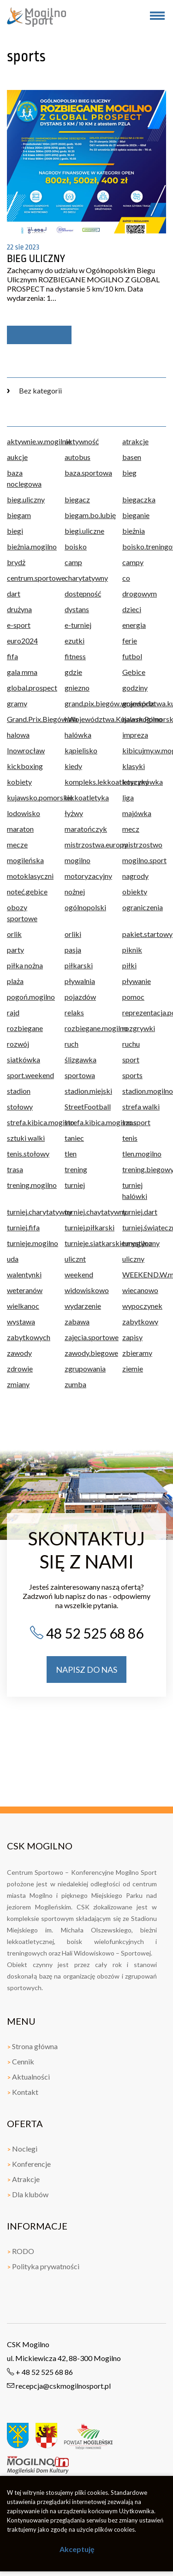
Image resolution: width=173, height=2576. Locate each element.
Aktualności (28, 2076)
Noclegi (22, 2148)
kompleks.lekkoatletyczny (86, 781)
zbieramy (137, 1352)
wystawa (21, 1321)
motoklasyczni (29, 875)
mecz (130, 828)
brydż (16, 562)
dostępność (83, 593)
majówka (136, 813)
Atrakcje (23, 2179)
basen (131, 457)
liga (128, 797)
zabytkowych (28, 1337)
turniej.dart (139, 1211)
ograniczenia (142, 907)
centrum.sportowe (29, 577)
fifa (12, 656)
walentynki (24, 1274)
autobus (77, 457)
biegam (19, 515)
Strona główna (32, 2046)
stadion (18, 1090)
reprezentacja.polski (144, 1012)
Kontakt (22, 2091)
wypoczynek (142, 1305)
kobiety (19, 781)
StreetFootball (86, 1106)
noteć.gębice (27, 891)
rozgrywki (138, 1028)
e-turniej (78, 624)
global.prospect (29, 687)
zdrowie (20, 1368)
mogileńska (25, 860)
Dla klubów (27, 2194)
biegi (15, 530)
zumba (75, 1384)
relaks (74, 1012)
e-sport (18, 624)
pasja (73, 949)
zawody (19, 1352)
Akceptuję (77, 2549)
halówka (78, 734)
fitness (75, 656)
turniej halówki (134, 1190)
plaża (15, 981)
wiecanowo (140, 1290)
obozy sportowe (22, 913)
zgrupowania (85, 1368)
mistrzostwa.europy (86, 844)
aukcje (17, 457)
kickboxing (25, 766)
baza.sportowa (86, 472)
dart (13, 593)
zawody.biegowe (86, 1352)
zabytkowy (140, 1321)
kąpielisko (81, 750)
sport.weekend (29, 1075)
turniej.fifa (23, 1227)
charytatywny (86, 577)
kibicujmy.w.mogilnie (144, 750)
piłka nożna (25, 965)
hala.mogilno (142, 719)
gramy (17, 703)
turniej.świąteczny (144, 1227)
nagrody (135, 875)
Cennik (20, 2061)
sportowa (80, 1075)
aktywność (82, 441)
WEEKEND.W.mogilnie (144, 1274)
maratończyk (86, 828)
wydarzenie (83, 1305)
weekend (79, 1274)
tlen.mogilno (141, 1153)
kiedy (73, 766)
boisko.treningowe (144, 546)
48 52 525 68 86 (86, 1633)
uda (12, 1258)
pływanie (136, 981)
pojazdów (80, 996)
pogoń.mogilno (29, 996)
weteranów (24, 1290)
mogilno (77, 860)
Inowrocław (26, 750)
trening (76, 1169)
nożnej (75, 891)
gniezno (77, 687)
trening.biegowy (144, 1169)
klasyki (133, 766)
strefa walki (141, 1106)
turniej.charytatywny (29, 1211)
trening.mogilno (29, 1185)
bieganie (135, 515)
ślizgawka (80, 1059)
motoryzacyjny (86, 875)
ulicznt (75, 1258)
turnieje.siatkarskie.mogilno (86, 1243)
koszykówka (142, 781)
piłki (129, 965)
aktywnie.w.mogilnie (29, 441)
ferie (129, 640)
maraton (20, 828)
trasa (15, 1169)
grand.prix (138, 703)
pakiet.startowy (144, 934)
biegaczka (138, 499)
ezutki (74, 640)
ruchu (131, 1043)
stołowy (20, 1106)
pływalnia (80, 981)
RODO (20, 2251)
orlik (14, 934)
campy (132, 562)
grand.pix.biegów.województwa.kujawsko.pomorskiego (86, 703)
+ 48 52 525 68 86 (40, 2371)
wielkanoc (23, 1305)
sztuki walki (26, 1137)
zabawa (77, 1321)
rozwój (18, 1043)
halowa (18, 734)
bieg (129, 472)
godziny (135, 687)
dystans (77, 609)
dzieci (131, 609)
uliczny (133, 1258)
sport (130, 1059)
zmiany (18, 1384)
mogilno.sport (144, 860)
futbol (132, 656)
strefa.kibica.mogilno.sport (86, 1122)
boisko (76, 546)
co (126, 577)
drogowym (139, 593)
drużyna (19, 609)
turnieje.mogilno (29, 1243)
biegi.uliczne (84, 530)
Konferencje (29, 2163)
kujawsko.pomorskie (29, 797)
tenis (129, 1137)
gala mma (22, 672)
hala (71, 719)
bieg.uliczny (26, 499)
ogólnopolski (85, 907)
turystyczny (141, 1243)
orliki (73, 934)
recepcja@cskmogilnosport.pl (59, 2385)
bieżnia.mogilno (29, 546)
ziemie (132, 1368)
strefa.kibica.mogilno (29, 1122)
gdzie (73, 672)
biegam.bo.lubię (86, 515)
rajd (13, 1012)
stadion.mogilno (144, 1090)
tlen (71, 1153)
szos (129, 1122)
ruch (71, 1043)
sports (132, 1075)
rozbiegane (25, 1028)
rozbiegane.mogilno (86, 1028)
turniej (75, 1185)
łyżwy (74, 813)
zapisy (132, 1337)
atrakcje (135, 441)
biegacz (77, 499)
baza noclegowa (24, 478)
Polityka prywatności (43, 2266)
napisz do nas (86, 1669)
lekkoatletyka (86, 797)
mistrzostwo (142, 844)
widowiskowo (86, 1290)
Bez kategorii (34, 390)
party (15, 949)
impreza (135, 734)
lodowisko (23, 813)
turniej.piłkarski (86, 1227)
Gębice (133, 672)
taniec (74, 1137)
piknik (132, 949)
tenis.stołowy (28, 1153)
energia (134, 624)
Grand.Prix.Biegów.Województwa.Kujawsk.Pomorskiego (29, 719)
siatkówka (23, 1059)
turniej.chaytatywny (86, 1211)
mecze (17, 844)
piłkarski (79, 965)
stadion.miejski (86, 1090)
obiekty (134, 891)
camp (73, 562)
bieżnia (133, 530)
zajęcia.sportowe (86, 1337)
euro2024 (22, 640)
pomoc (133, 996)
